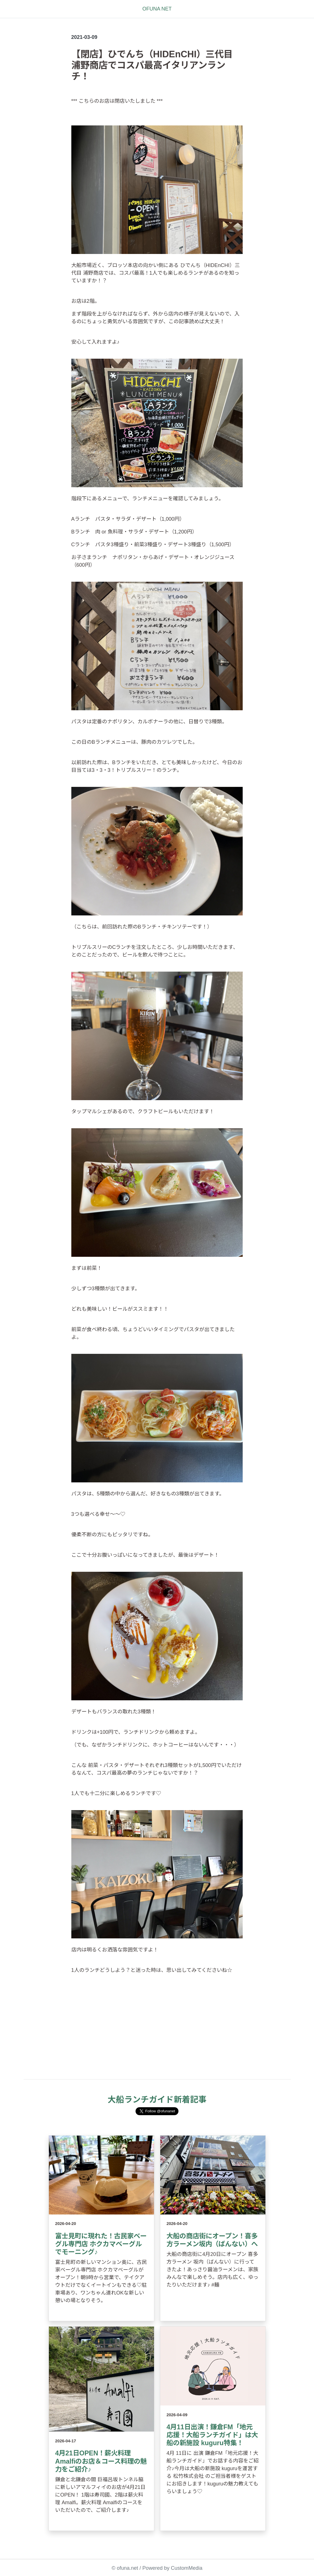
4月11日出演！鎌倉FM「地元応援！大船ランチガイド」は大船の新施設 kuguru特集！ (212, 2435)
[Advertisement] (157, 2034)
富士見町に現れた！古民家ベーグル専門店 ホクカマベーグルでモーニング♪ (101, 2244)
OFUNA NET (157, 9)
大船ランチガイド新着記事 (157, 2099)
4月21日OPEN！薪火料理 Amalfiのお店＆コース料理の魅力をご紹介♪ (101, 2461)
